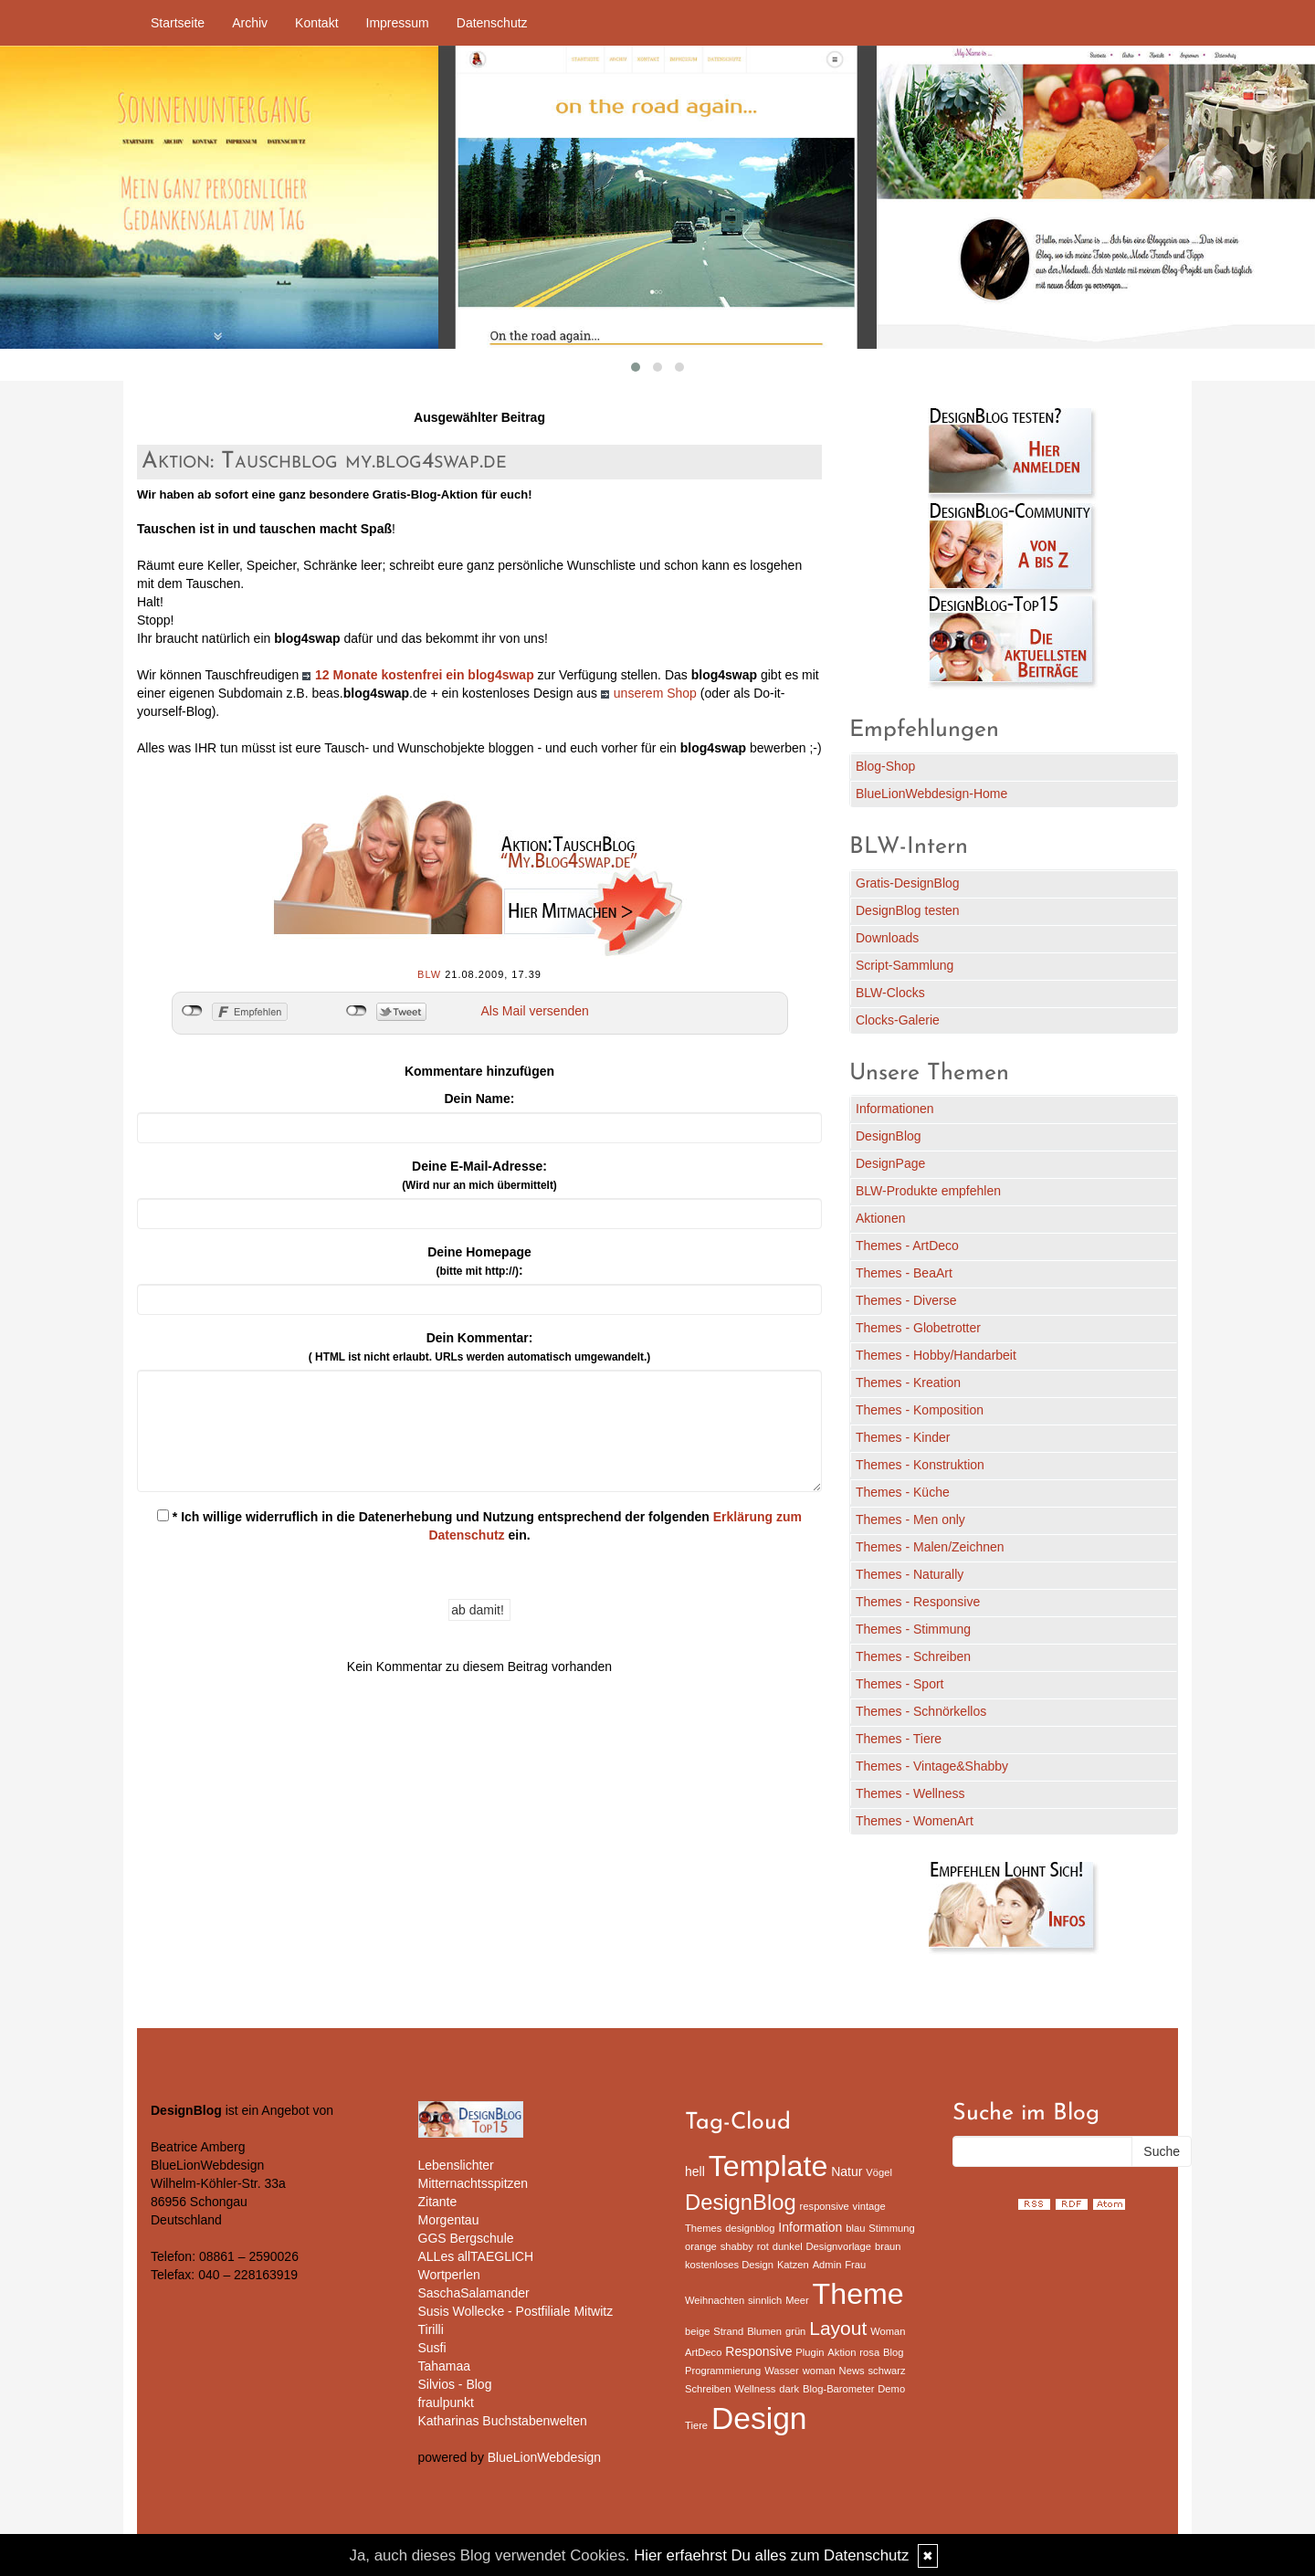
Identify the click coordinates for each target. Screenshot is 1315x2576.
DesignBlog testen (908, 910)
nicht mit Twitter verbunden (356, 1010)
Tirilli (431, 2329)
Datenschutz (492, 23)
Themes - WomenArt (914, 1821)
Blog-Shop (885, 766)
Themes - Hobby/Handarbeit (936, 1355)
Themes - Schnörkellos (921, 1711)
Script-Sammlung (904, 965)
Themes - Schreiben (913, 1656)
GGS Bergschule (466, 2238)
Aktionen (880, 1218)
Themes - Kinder (903, 1437)
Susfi (432, 2347)
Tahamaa (444, 2366)
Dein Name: (479, 1098)
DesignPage (890, 1163)
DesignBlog (888, 1136)
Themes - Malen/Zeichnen (930, 1547)
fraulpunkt (446, 2402)
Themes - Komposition (920, 1410)
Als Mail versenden (535, 1011)
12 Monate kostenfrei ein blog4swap (424, 675)
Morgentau (448, 2220)
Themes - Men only (910, 1519)
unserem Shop (655, 693)
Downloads (887, 938)
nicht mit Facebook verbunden (192, 1010)
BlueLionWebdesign (544, 2457)
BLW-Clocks (890, 992)
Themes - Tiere (899, 1738)
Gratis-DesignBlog (908, 883)
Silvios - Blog (455, 2384)
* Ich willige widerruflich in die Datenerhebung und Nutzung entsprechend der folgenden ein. (479, 1525)
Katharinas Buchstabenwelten (502, 2420)
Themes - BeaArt (904, 1273)
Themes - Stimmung (913, 1629)
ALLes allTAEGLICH (476, 2256)
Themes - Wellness (910, 1793)
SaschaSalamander (474, 2293)
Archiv (250, 23)
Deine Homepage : (479, 1261)
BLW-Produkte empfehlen (928, 1190)
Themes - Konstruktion (920, 1464)
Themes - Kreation (908, 1382)
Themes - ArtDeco (907, 1245)
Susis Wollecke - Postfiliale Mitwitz (516, 2311)
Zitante (438, 2201)
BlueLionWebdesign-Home (931, 793)
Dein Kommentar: (479, 1346)
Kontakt (316, 23)
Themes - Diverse (906, 1300)
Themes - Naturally (909, 1574)
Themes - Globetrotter (918, 1327)
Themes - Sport (899, 1684)
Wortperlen (449, 2274)
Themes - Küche (903, 1492)
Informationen (895, 1108)
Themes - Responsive (918, 1601)
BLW (429, 974)
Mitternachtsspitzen (473, 2183)
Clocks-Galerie (898, 1020)
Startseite (178, 23)
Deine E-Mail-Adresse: (479, 1175)
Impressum (397, 23)
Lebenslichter (456, 2165)
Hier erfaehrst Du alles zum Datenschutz (771, 2555)
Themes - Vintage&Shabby (932, 1766)
